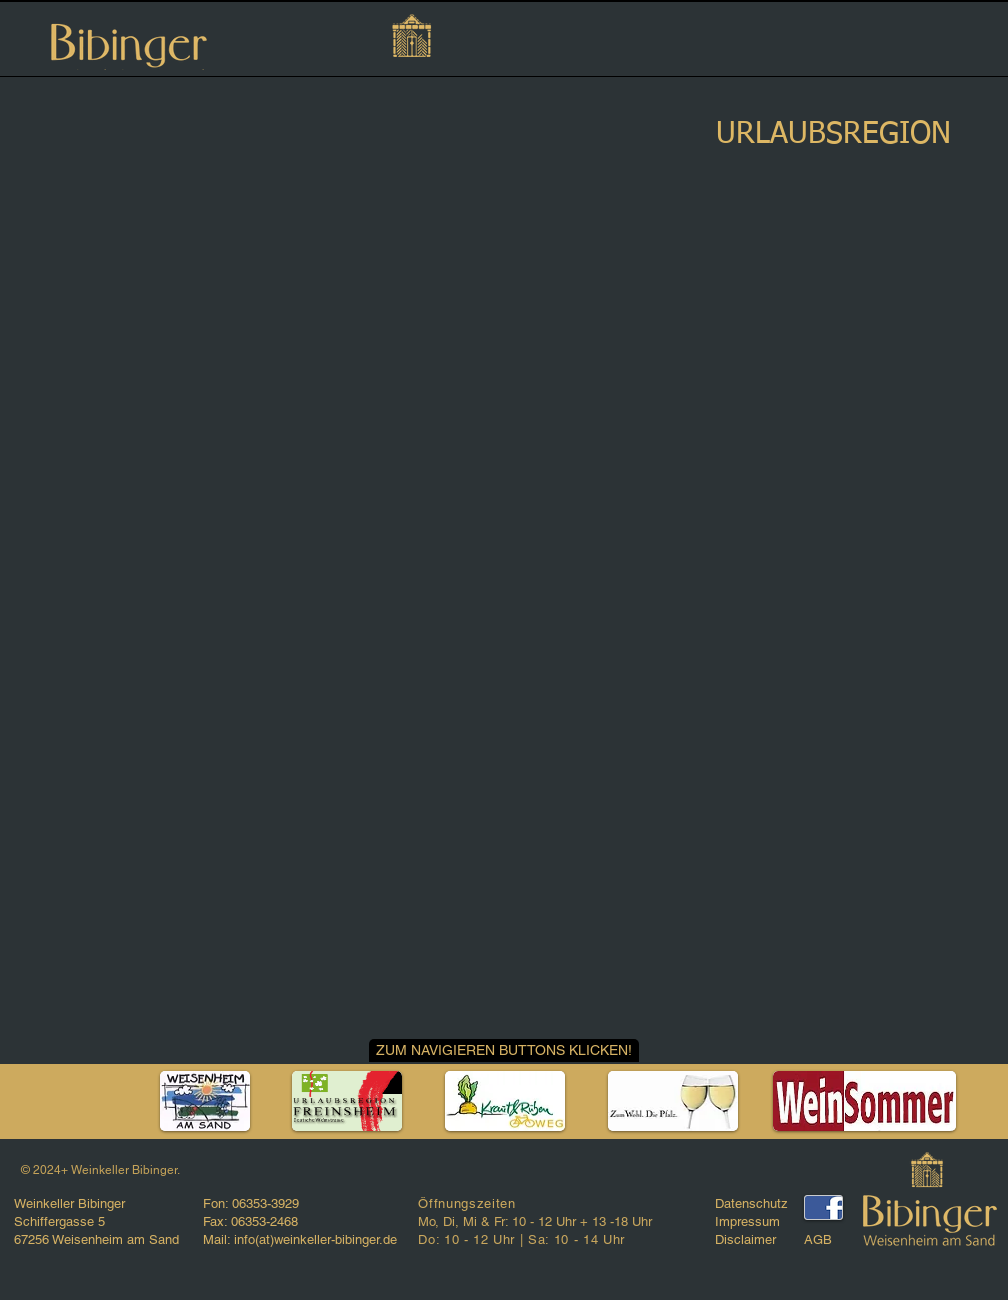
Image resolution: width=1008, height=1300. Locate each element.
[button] (504, 1050)
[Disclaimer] (756, 1240)
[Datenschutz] (761, 1204)
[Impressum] (756, 1222)
